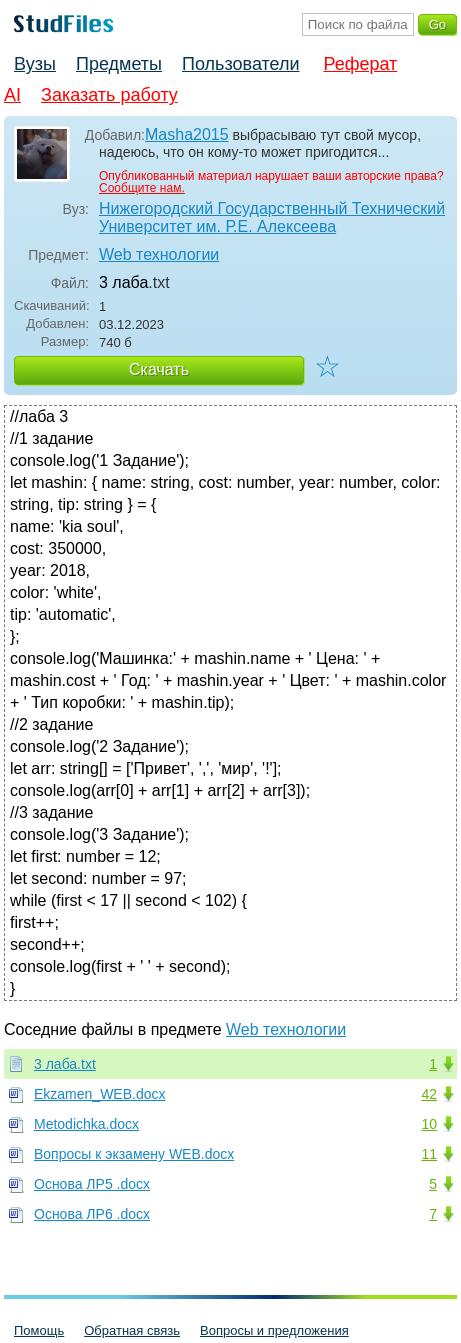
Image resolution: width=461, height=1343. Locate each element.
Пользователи (240, 64)
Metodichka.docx (86, 1124)
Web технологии (159, 254)
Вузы (35, 64)
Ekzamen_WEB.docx (100, 1094)
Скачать (159, 369)
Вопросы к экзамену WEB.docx (134, 1154)
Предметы (119, 64)
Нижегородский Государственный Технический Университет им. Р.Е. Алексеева (272, 217)
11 (429, 1154)
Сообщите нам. (142, 188)
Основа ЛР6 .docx (92, 1214)
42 (429, 1094)
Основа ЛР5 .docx (92, 1184)
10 (429, 1124)
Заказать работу (109, 95)
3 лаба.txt (65, 1064)
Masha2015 (187, 134)
